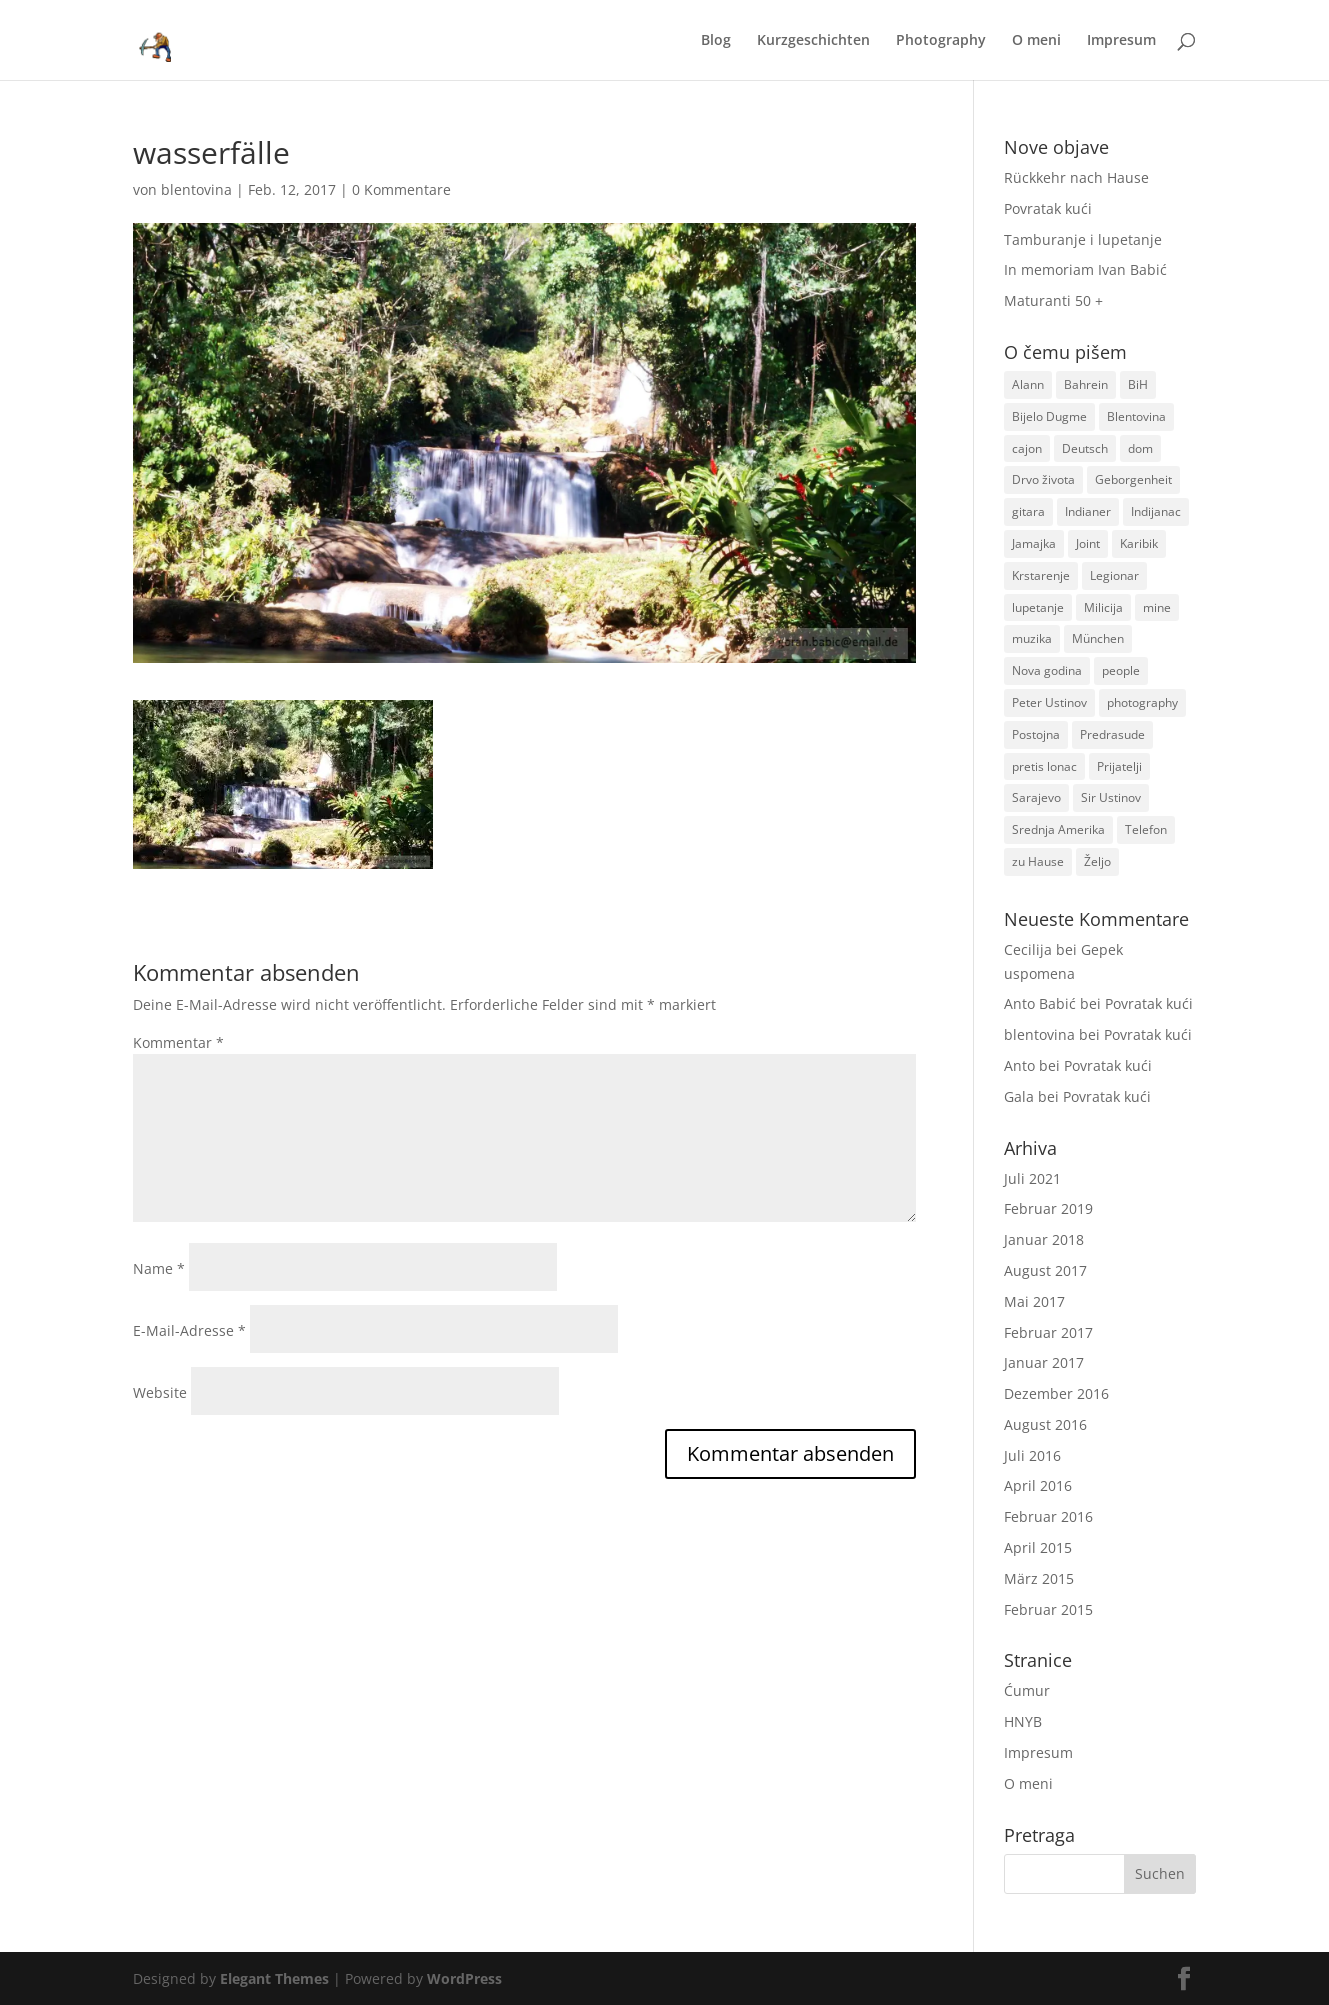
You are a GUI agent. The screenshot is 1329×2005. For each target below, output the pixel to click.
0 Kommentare (401, 189)
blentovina (196, 189)
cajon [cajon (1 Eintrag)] (1027, 448)
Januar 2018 (1044, 1239)
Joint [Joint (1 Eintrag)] (1088, 543)
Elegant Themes (274, 1978)
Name (159, 1268)
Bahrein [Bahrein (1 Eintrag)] (1086, 384)
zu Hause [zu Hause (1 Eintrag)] (1038, 861)
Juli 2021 (1032, 1178)
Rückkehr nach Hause (1076, 177)
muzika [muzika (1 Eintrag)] (1032, 638)
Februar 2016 (1048, 1516)
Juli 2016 (1032, 1455)
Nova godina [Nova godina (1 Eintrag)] (1047, 670)
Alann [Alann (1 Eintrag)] (1028, 384)
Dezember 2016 (1056, 1393)
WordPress (464, 1978)
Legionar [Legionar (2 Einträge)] (1114, 575)
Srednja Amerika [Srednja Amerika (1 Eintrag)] (1058, 829)
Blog (716, 41)
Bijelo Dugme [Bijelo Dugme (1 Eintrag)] (1049, 416)
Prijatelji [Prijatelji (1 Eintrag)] (1119, 766)
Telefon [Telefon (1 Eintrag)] (1146, 829)
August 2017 (1045, 1270)
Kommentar (178, 1042)
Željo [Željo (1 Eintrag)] (1097, 861)
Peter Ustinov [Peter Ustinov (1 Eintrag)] (1049, 702)
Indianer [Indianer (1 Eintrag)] (1088, 511)
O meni (1036, 41)
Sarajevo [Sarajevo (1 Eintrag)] (1036, 797)
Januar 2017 (1044, 1362)
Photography (941, 41)
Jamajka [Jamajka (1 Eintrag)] (1034, 543)
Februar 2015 (1048, 1609)
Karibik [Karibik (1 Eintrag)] (1139, 543)
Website (160, 1392)
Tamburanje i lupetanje (1083, 239)
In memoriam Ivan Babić (1085, 269)
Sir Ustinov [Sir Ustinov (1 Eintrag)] (1111, 797)
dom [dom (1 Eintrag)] (1140, 448)
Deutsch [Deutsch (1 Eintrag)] (1085, 448)
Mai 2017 (1034, 1301)
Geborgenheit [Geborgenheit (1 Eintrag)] (1133, 479)
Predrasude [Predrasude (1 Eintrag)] (1112, 734)
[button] (283, 784)
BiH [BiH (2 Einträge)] (1138, 384)
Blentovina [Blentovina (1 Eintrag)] (1136, 416)
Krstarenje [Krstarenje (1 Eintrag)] (1041, 575)
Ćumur (1027, 1690)
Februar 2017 (1048, 1332)
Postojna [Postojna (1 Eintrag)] (1036, 734)
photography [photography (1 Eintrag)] (1142, 702)
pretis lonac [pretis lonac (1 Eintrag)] (1044, 766)
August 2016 (1045, 1424)
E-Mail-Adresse (189, 1330)
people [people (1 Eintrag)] (1121, 670)
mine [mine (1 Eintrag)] (1157, 607)
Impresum (1121, 41)
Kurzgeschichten (813, 41)
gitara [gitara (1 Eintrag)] (1028, 511)
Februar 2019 (1048, 1208)
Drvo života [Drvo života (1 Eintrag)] (1043, 479)
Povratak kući (1048, 208)
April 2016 (1038, 1485)
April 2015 (1038, 1547)
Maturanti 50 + (1053, 300)
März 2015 (1039, 1578)
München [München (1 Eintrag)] (1098, 638)
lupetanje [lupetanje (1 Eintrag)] (1038, 607)
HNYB (1023, 1721)
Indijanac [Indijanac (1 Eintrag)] (1156, 511)
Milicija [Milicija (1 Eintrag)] (1103, 607)
